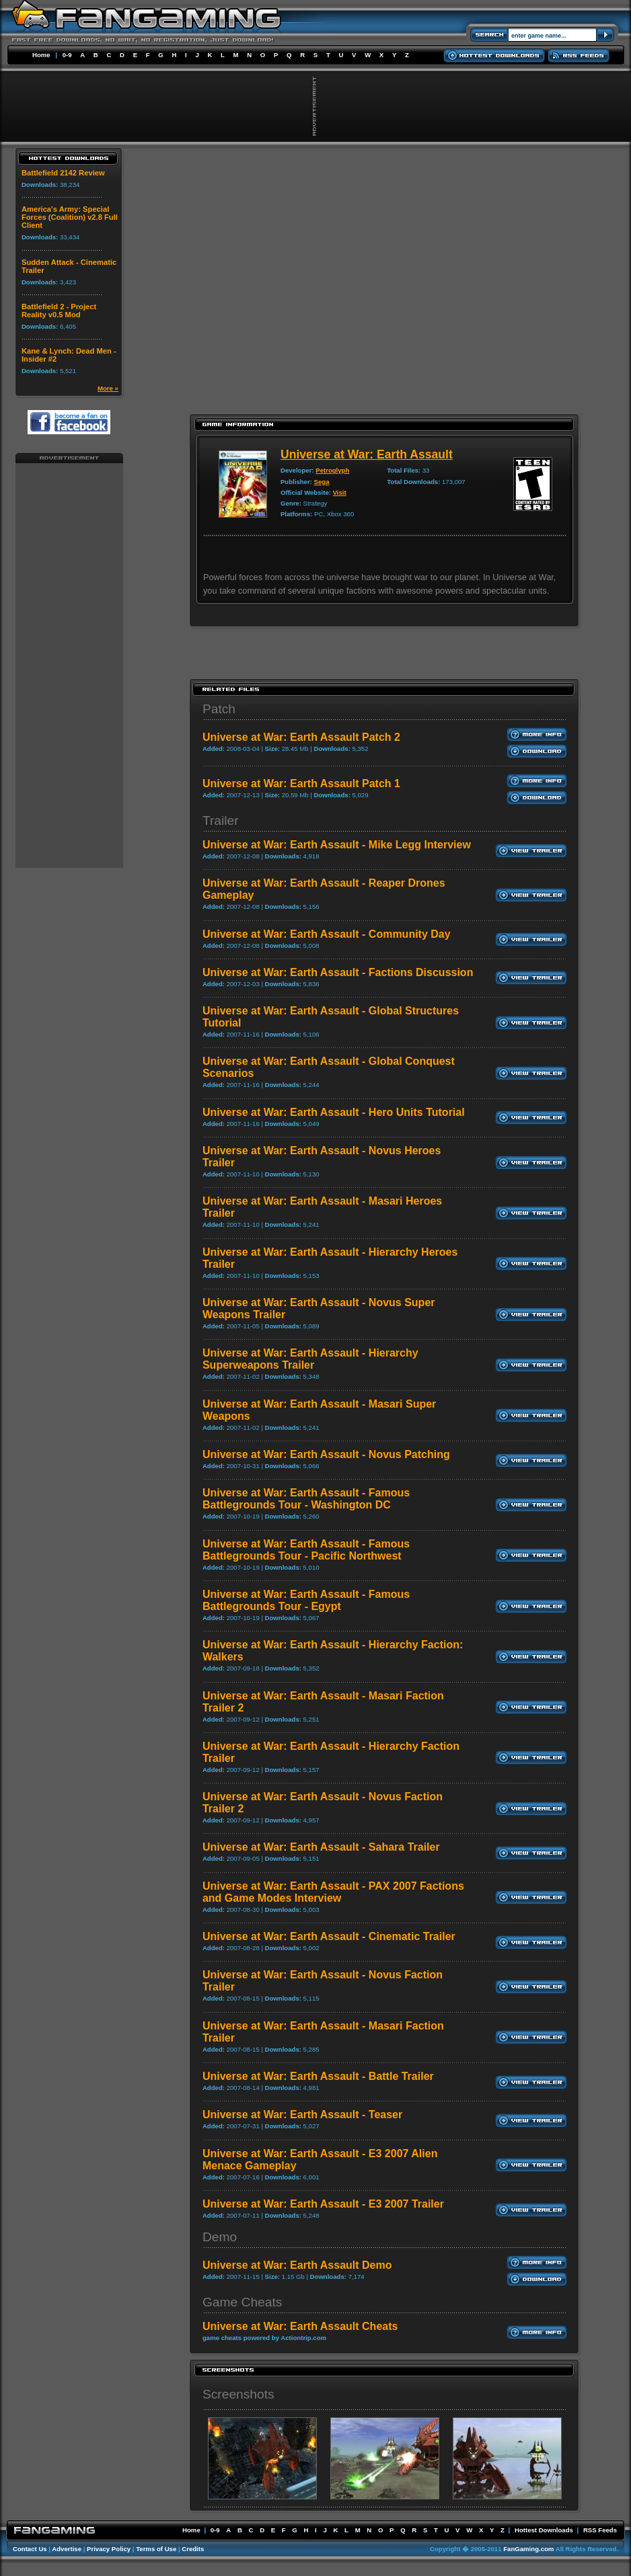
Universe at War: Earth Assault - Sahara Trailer (321, 1847)
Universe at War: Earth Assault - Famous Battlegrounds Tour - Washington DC (306, 1499)
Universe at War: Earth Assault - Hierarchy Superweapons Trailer (310, 1359)
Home (41, 54)
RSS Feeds (600, 2530)
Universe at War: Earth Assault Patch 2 (301, 737)
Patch (218, 709)
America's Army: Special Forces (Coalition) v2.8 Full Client (70, 217)
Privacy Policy (109, 2548)
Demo (219, 2237)
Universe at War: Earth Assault (367, 454)
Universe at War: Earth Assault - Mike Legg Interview (336, 844)
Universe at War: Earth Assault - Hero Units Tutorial (333, 1112)
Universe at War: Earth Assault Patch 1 (301, 783)
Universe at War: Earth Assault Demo (297, 2265)
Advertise (66, 2548)
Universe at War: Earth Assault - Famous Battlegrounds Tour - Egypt (306, 1600)
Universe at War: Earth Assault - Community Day (326, 934)
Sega (322, 481)
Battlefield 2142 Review (63, 173)
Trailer (220, 820)
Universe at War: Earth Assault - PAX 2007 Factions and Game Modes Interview (333, 1892)
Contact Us (30, 2548)
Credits (193, 2548)
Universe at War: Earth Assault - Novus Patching (326, 1454)
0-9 (67, 54)
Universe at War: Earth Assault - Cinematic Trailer (328, 1936)
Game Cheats (242, 2302)
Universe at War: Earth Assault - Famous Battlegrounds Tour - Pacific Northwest (306, 1550)
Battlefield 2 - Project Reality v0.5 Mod (59, 311)
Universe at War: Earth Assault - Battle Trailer (318, 2076)
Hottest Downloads (544, 2530)
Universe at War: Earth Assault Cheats (300, 2326)
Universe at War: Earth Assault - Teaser (302, 2114)
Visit (339, 492)
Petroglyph (332, 470)
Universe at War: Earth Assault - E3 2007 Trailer (323, 2204)
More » (108, 388)
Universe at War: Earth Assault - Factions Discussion (337, 972)
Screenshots (238, 2394)
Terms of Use (156, 2548)
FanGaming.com (528, 2548)
